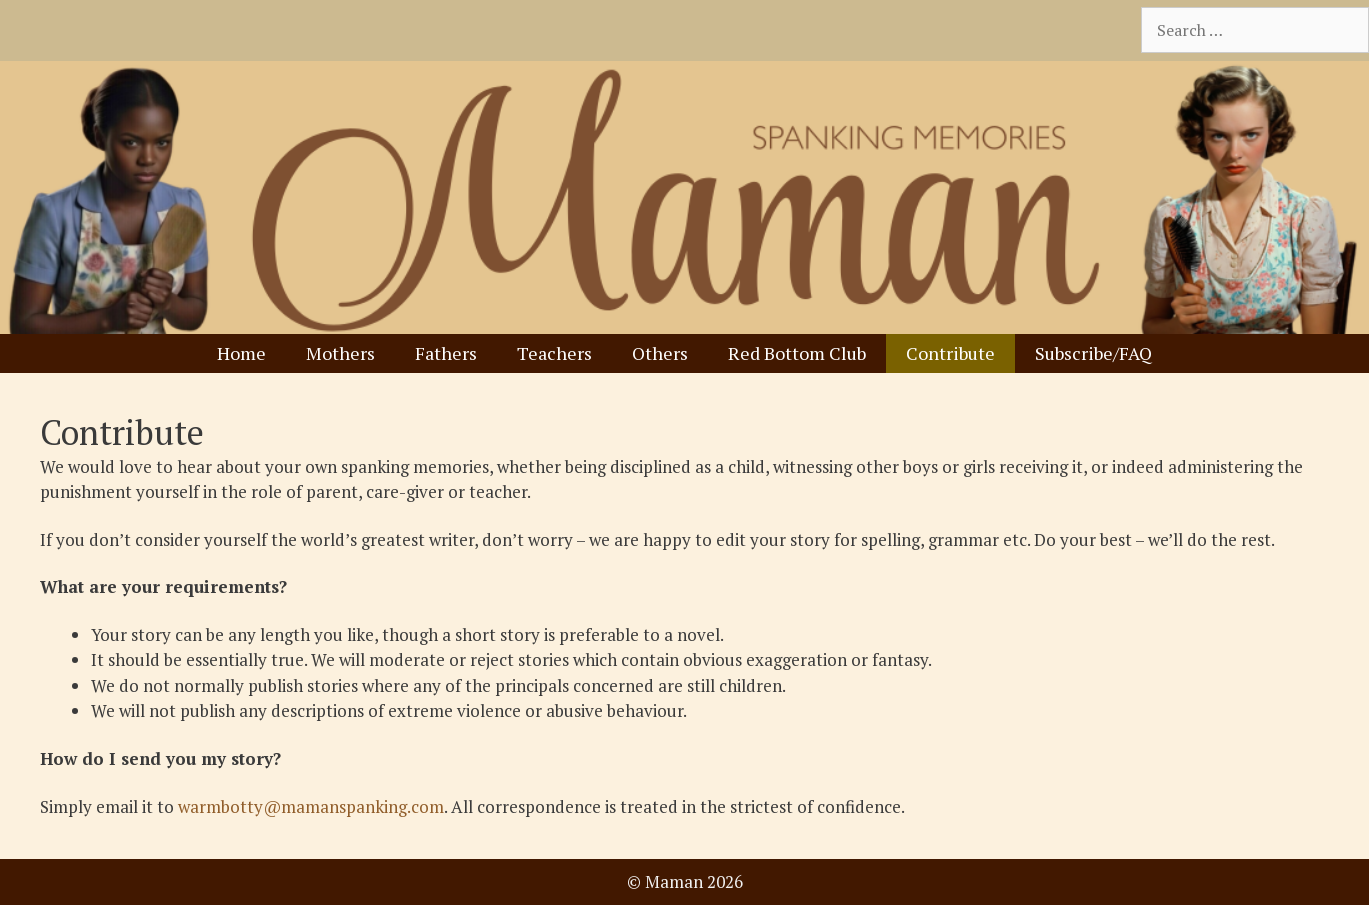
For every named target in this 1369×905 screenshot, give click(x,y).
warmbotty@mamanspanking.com (311, 806)
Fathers (446, 353)
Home (241, 353)
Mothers (340, 353)
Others (660, 353)
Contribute (950, 353)
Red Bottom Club (797, 353)
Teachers (554, 353)
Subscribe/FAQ (1093, 353)
